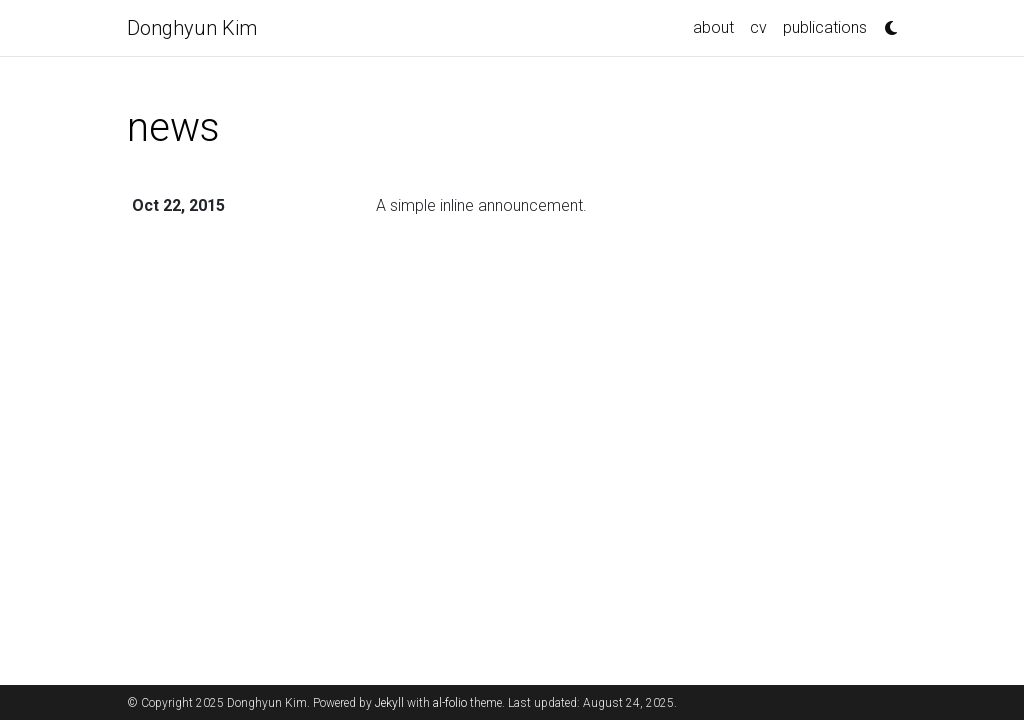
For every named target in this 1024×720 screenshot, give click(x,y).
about (713, 27)
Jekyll (389, 703)
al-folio (450, 703)
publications (825, 27)
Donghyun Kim (192, 28)
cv (758, 27)
